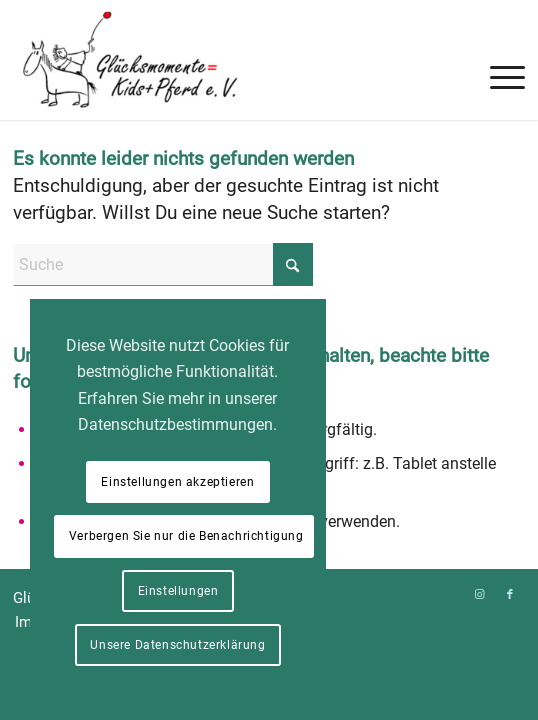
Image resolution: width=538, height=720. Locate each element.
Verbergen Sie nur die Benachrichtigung (186, 536)
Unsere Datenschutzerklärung (177, 645)
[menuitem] (497, 40)
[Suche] (163, 264)
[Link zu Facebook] (510, 595)
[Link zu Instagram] (480, 595)
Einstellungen (178, 591)
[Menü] (497, 40)
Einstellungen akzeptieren (177, 482)
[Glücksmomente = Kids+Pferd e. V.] (217, 60)
